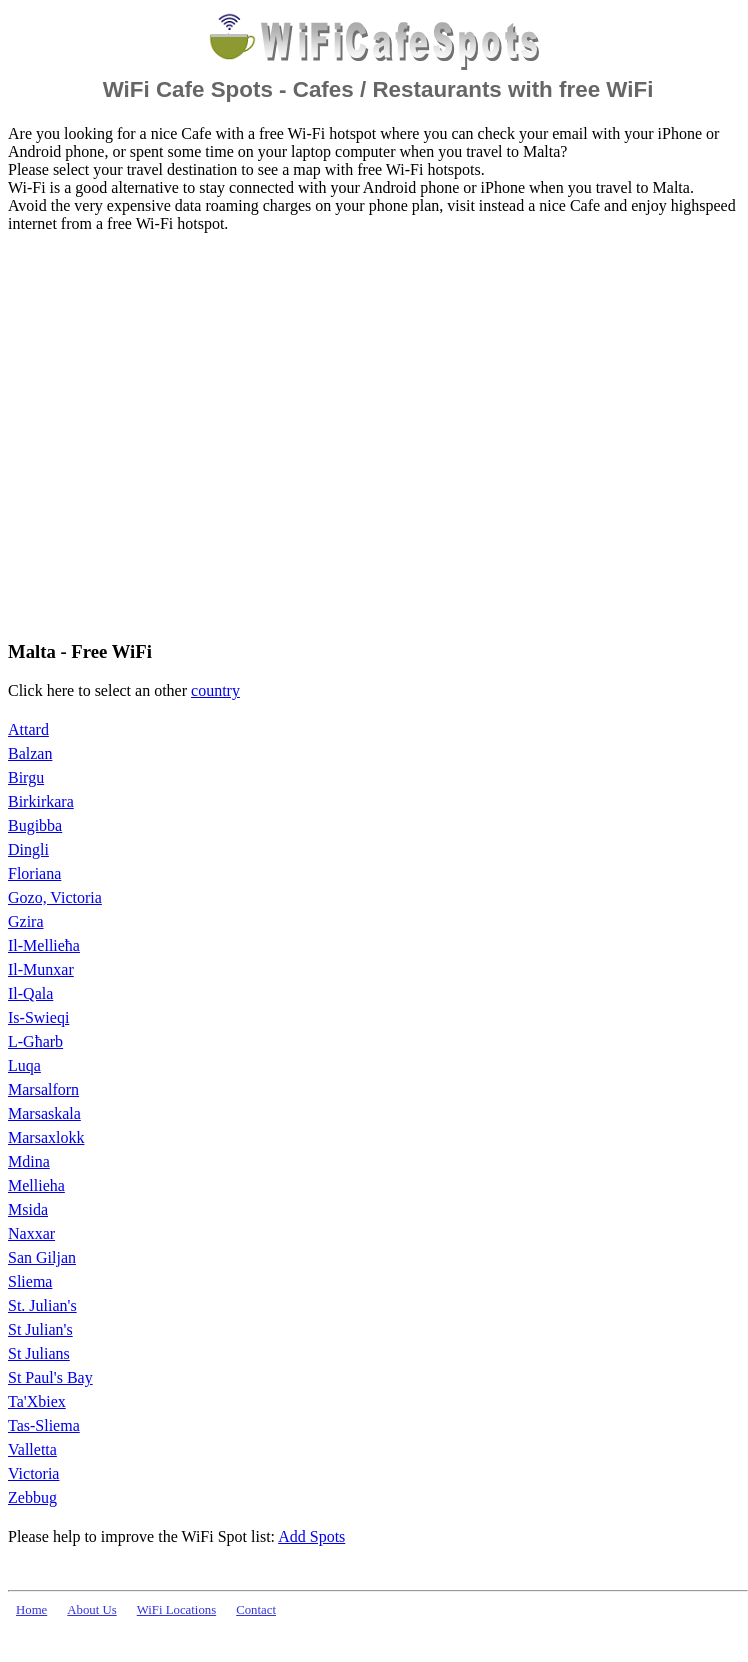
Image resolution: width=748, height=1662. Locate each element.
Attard (28, 729)
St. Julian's (42, 1305)
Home (31, 1610)
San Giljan (42, 1257)
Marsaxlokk (46, 1137)
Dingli (28, 849)
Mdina (29, 1161)
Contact (256, 1610)
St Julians (39, 1353)
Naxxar (31, 1233)
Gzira (26, 921)
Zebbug (32, 1497)
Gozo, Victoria (55, 897)
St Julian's (40, 1329)
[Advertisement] (187, 435)
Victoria (33, 1473)
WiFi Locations (176, 1610)
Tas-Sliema (44, 1425)
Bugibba (35, 825)
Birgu (26, 777)
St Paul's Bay (50, 1377)
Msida (28, 1209)
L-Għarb (35, 1041)
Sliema (30, 1281)
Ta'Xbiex (37, 1401)
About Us (91, 1610)
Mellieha (36, 1185)
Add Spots (311, 1536)
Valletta (32, 1449)
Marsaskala (44, 1113)
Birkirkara (41, 801)
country (215, 690)
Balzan (30, 753)
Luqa (24, 1065)
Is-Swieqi (38, 1017)
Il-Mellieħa (44, 945)
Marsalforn (43, 1089)
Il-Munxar (41, 969)
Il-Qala (30, 993)
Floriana (34, 873)
